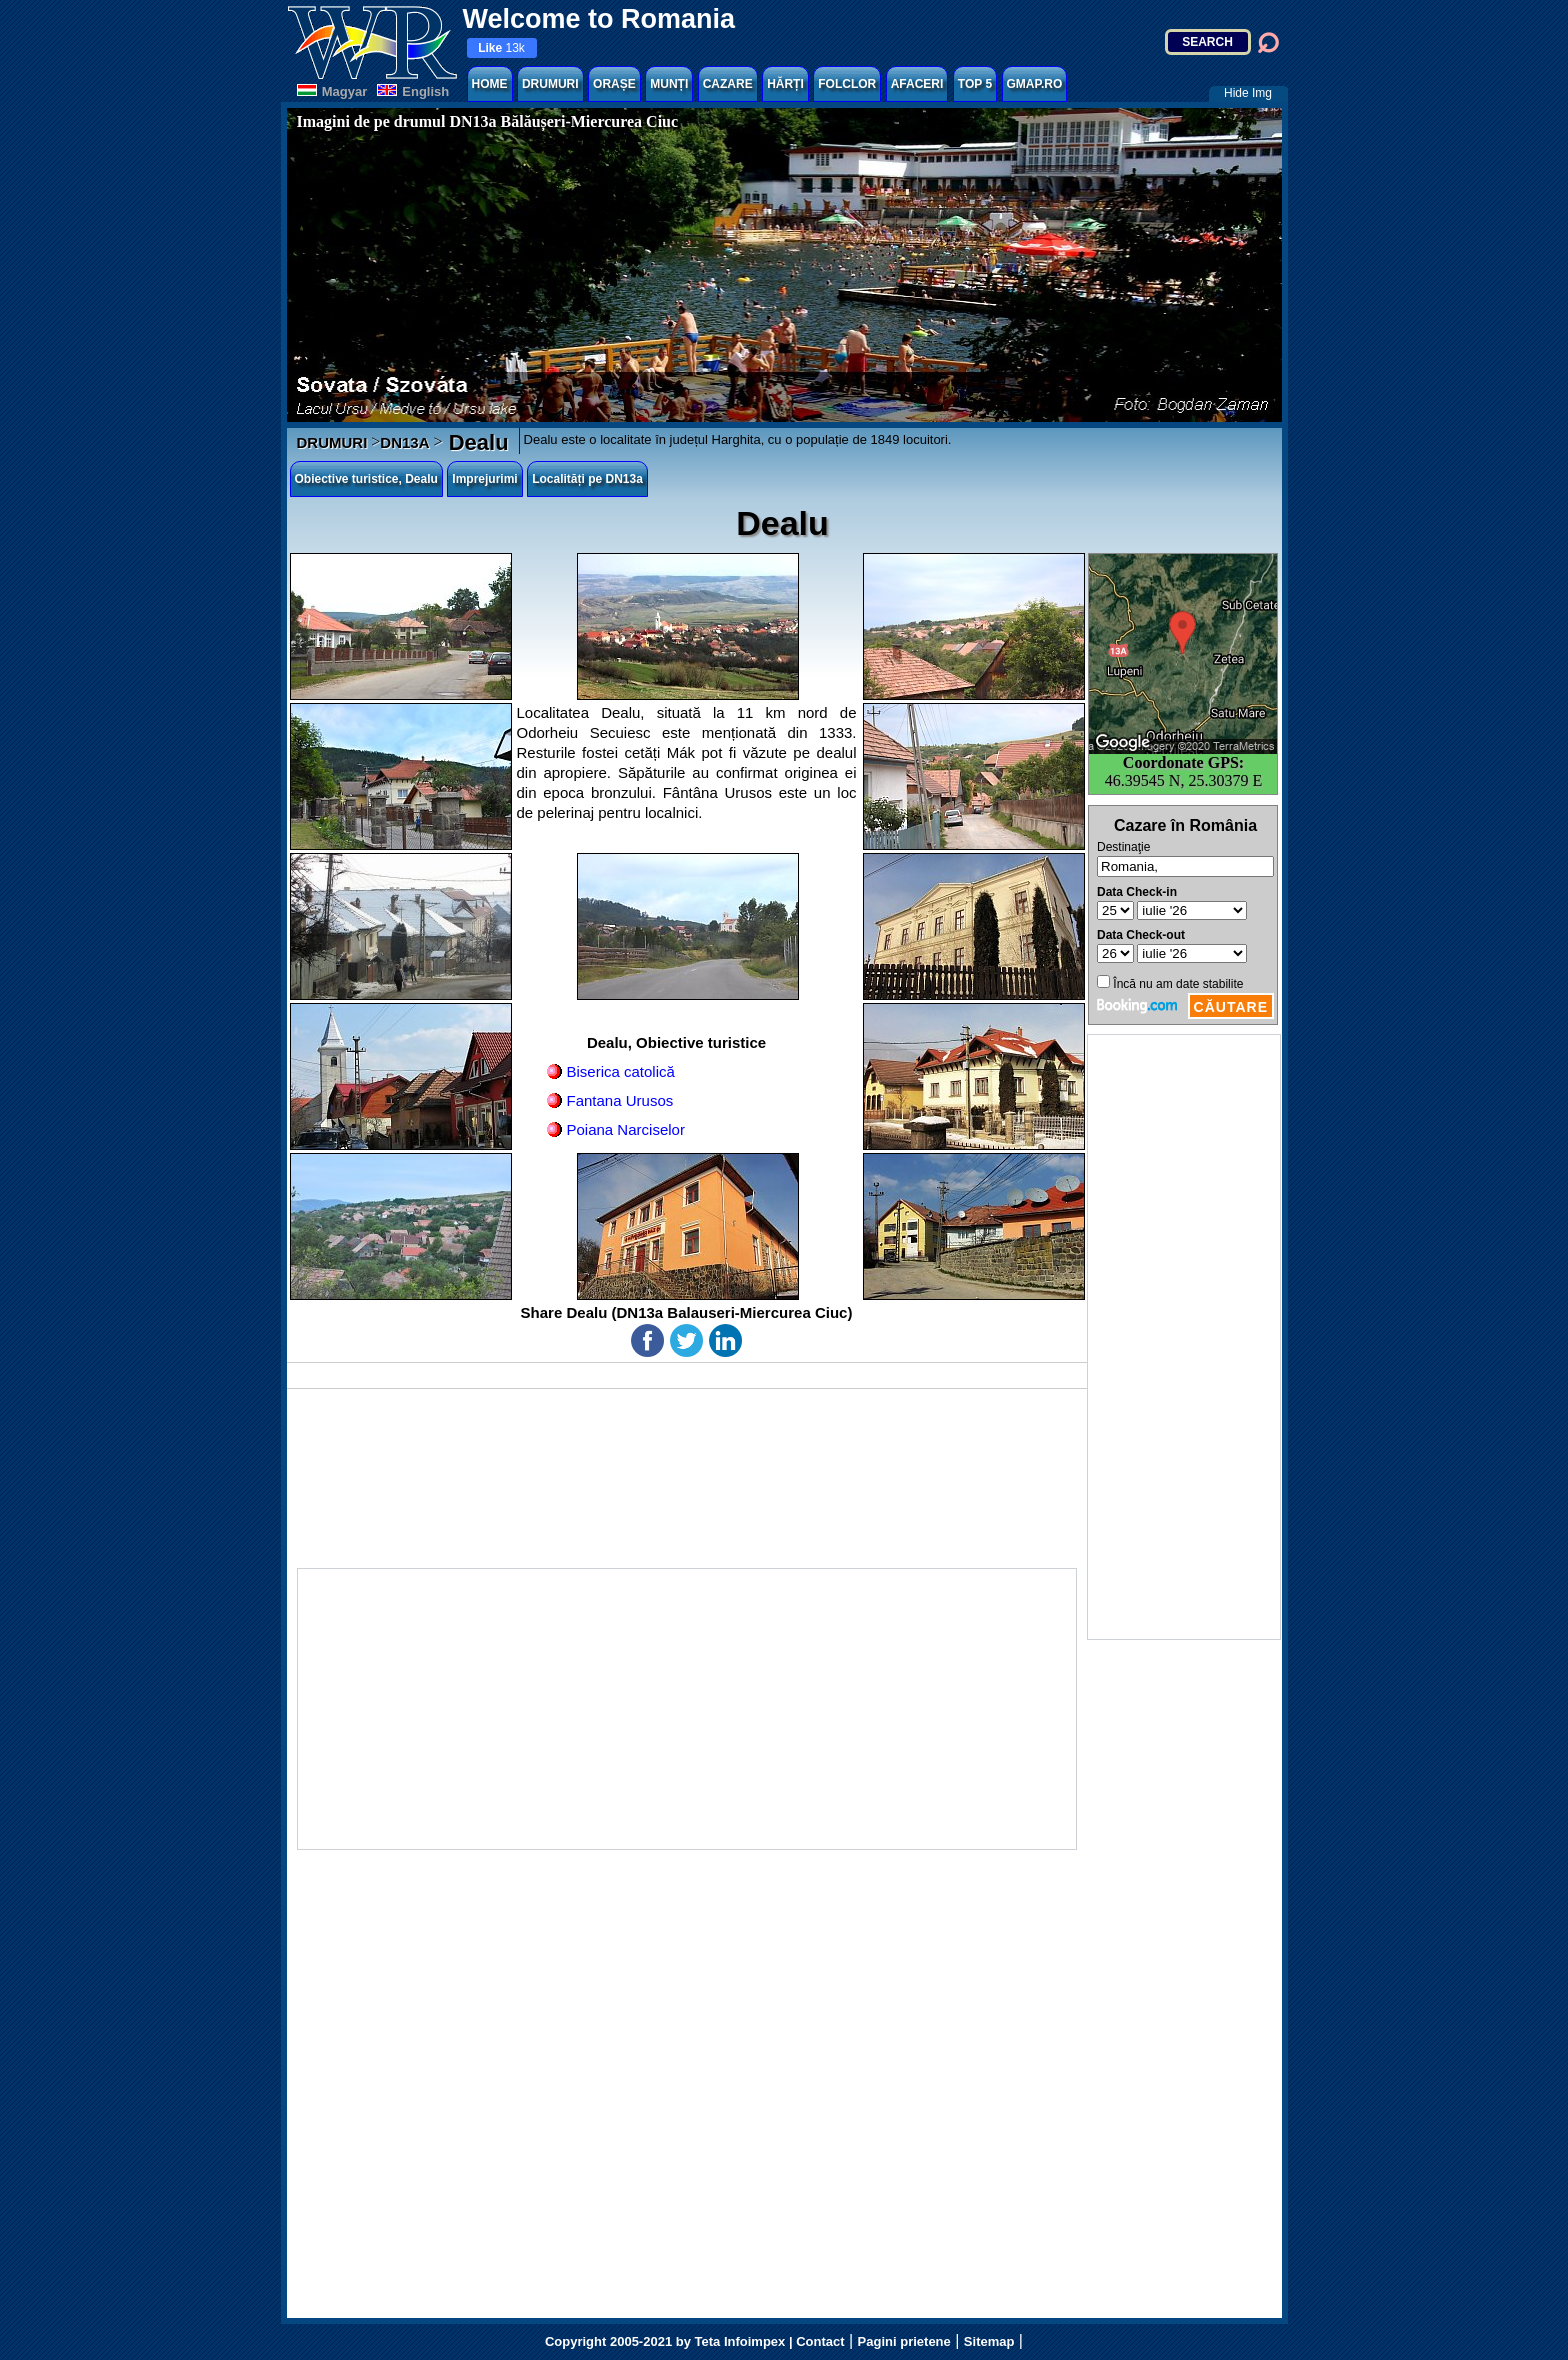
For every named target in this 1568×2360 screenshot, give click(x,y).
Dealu (476, 442)
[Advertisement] (1184, 1337)
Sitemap (989, 2341)
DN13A (404, 442)
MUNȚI (669, 84)
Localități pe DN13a (587, 479)
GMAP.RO (1035, 84)
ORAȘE (614, 84)
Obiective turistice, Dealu (366, 479)
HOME (490, 84)
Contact (820, 2341)
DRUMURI (550, 84)
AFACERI (917, 84)
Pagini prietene (904, 2341)
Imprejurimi (484, 479)
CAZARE (728, 84)
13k (501, 48)
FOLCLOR (847, 84)
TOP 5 (975, 84)
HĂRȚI (785, 84)
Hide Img (1248, 93)
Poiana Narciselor (626, 1129)
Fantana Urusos (620, 1100)
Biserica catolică (621, 1071)
